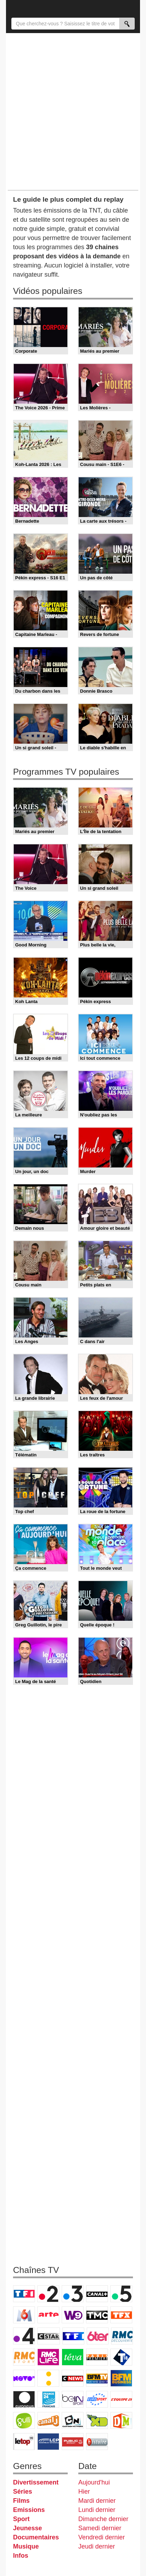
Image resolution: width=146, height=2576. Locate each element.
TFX (121, 2314)
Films (21, 2500)
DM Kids (121, 2420)
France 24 (48, 2399)
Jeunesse (27, 2528)
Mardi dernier (97, 2500)
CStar (48, 2336)
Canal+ (97, 2293)
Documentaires (36, 2537)
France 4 (24, 2336)
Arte (48, 2314)
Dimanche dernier (103, 2519)
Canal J (48, 2420)
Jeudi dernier (96, 2546)
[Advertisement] (73, 111)
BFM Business (121, 2378)
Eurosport (97, 2399)
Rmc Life (48, 2357)
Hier (84, 2491)
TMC (97, 2314)
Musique (26, 2546)
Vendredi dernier (101, 2537)
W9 (73, 2314)
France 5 (121, 2293)
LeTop (24, 2441)
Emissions (29, 2509)
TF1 (24, 2293)
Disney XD (97, 2420)
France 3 (73, 2293)
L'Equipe (121, 2399)
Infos (20, 2555)
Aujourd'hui (94, 2482)
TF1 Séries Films (73, 2336)
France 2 (48, 2293)
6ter (98, 2336)
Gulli (24, 2420)
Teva (73, 2357)
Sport (21, 2519)
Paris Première (97, 2357)
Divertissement (36, 2482)
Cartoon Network (73, 2420)
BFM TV (97, 2378)
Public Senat (73, 2441)
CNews (73, 2378)
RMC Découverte (122, 2336)
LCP (48, 2441)
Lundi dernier (96, 2509)
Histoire (97, 2441)
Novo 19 (24, 2378)
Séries (22, 2491)
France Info (48, 2378)
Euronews (24, 2399)
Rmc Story (24, 2357)
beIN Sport (73, 2399)
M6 (24, 2314)
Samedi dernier (99, 2528)
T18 (121, 2357)
